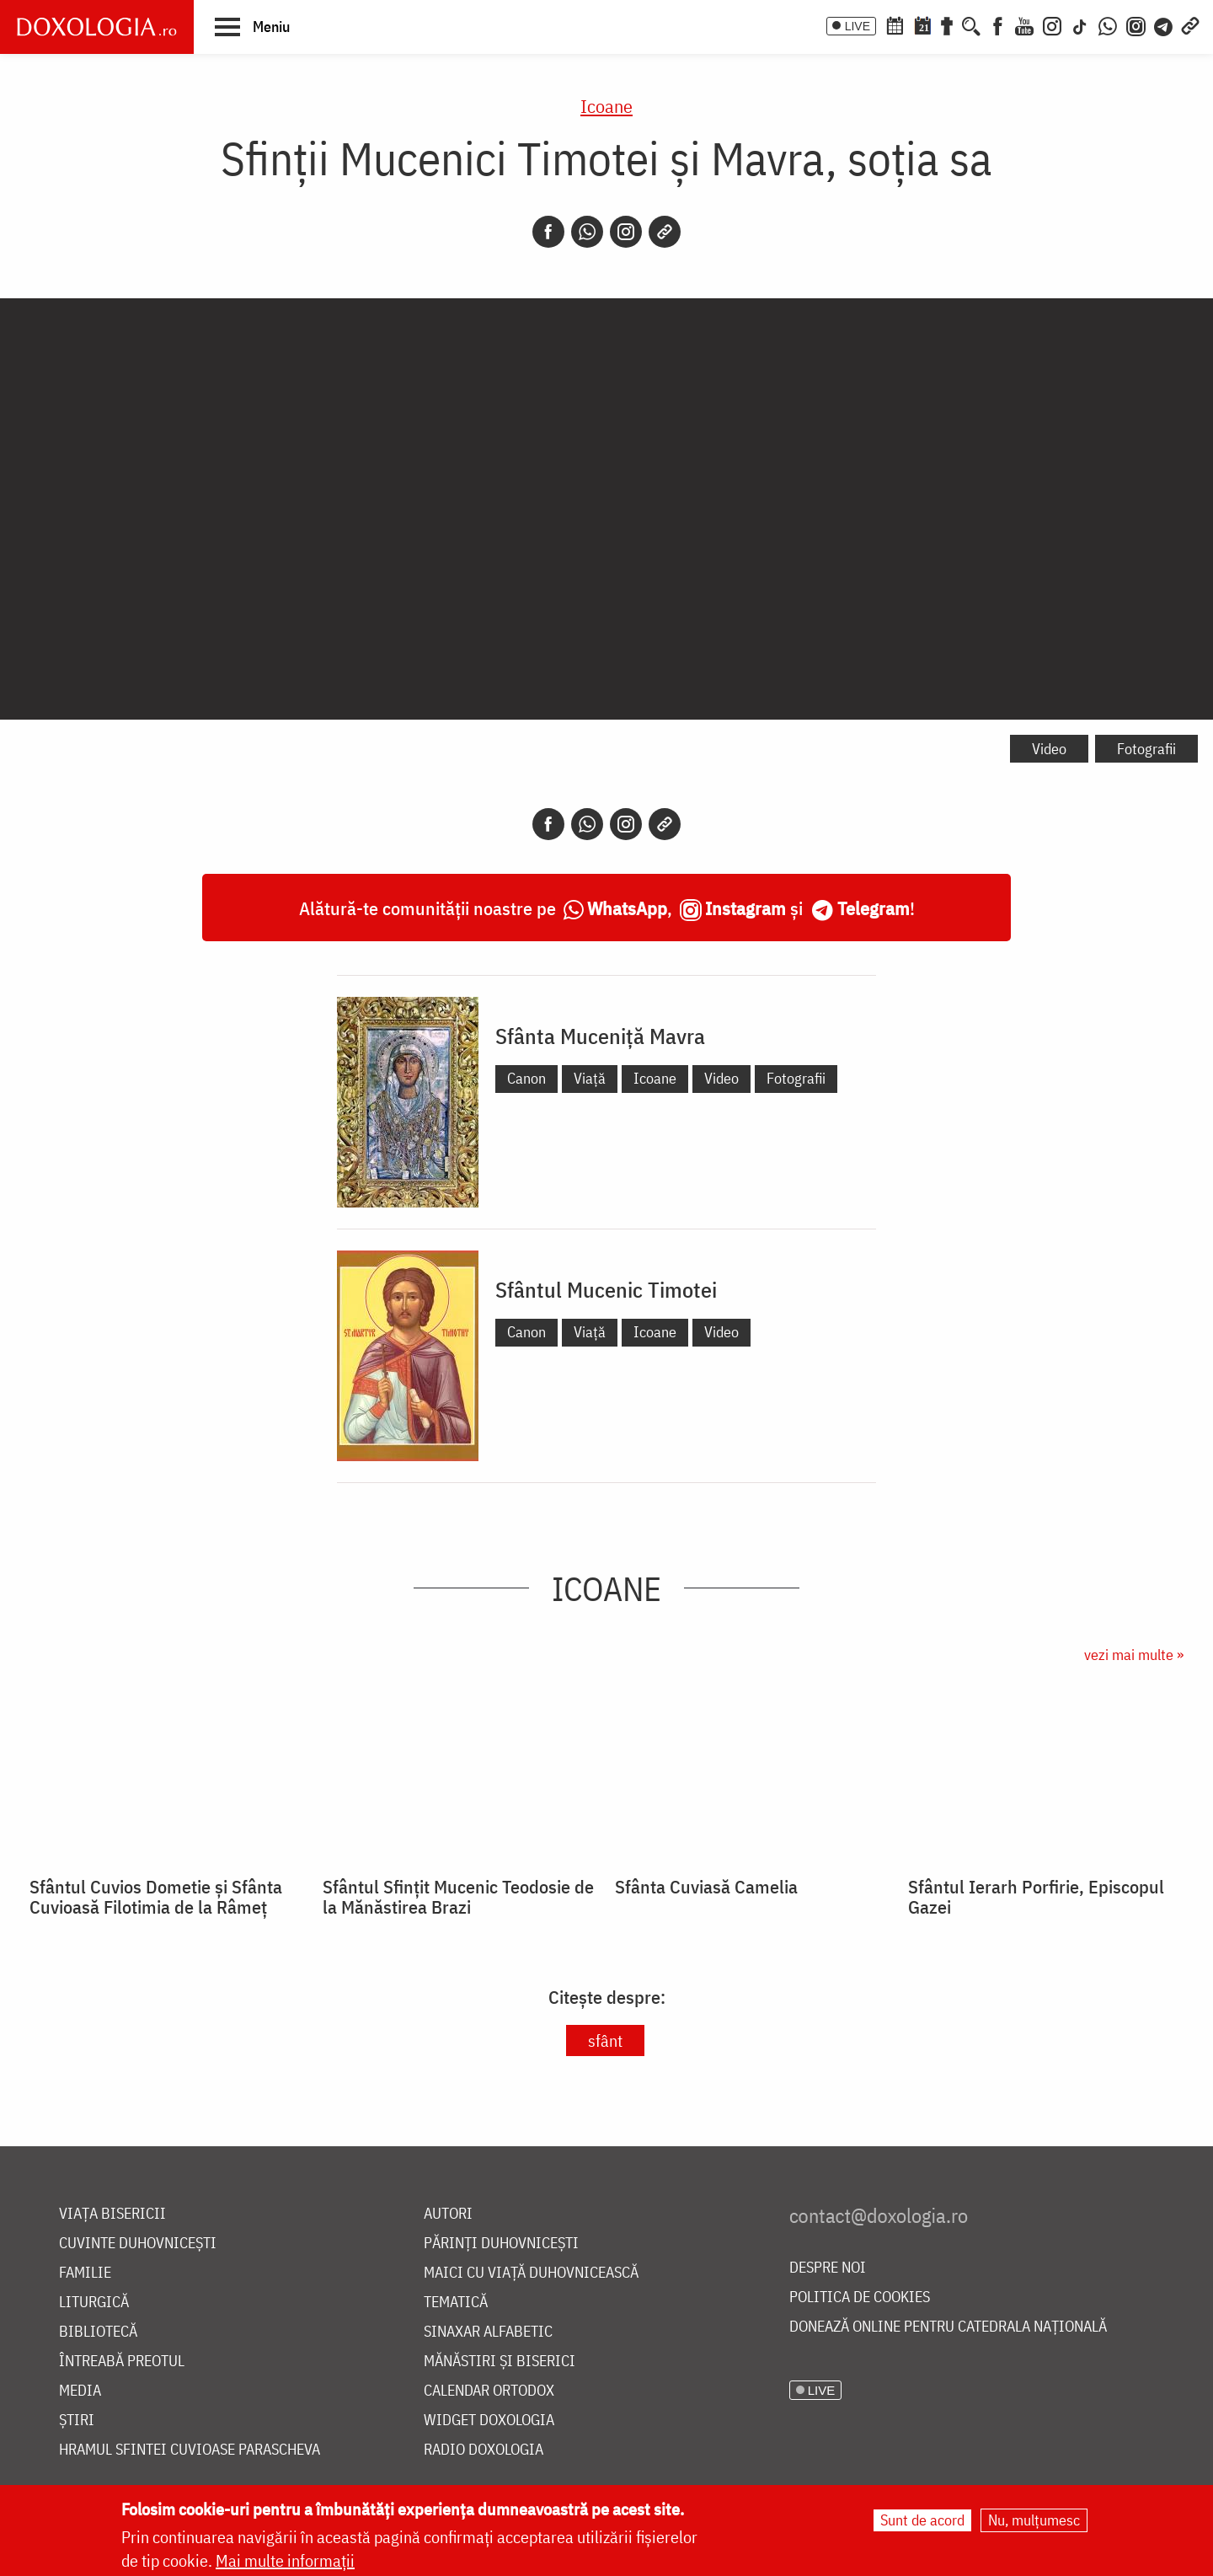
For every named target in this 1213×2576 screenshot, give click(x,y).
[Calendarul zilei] (922, 24)
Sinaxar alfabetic (488, 2332)
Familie (85, 2273)
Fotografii (1146, 748)
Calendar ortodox (489, 2391)
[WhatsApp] (1107, 24)
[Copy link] (665, 232)
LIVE (857, 26)
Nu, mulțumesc (1034, 2520)
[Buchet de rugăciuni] (946, 24)
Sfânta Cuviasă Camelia (706, 1887)
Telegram (873, 908)
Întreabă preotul (121, 2361)
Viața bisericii (112, 2214)
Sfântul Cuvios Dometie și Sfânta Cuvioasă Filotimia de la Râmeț (155, 1897)
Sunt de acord (922, 2520)
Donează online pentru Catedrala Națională (948, 2327)
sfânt (605, 2040)
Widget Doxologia (489, 2420)
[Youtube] (1024, 24)
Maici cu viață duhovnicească (531, 2273)
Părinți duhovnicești (501, 2243)
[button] (252, 26)
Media (80, 2391)
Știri (76, 2420)
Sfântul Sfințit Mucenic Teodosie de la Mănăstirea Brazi (458, 1897)
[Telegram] (1164, 24)
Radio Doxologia (483, 2450)
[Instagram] (1052, 24)
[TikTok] (1080, 24)
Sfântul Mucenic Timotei (606, 1289)
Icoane (606, 106)
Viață (590, 1078)
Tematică (456, 2302)
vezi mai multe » (1134, 1654)
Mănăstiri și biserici (499, 2361)
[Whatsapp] (587, 232)
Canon (526, 1078)
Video (1049, 748)
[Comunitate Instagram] (1136, 24)
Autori (448, 2214)
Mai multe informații (285, 2560)
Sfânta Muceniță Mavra (600, 1035)
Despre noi (827, 2268)
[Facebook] (997, 24)
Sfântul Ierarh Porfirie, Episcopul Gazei (1036, 1897)
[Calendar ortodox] (894, 24)
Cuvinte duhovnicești (137, 2243)
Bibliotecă (98, 2332)
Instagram (745, 908)
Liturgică (94, 2302)
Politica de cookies (859, 2297)
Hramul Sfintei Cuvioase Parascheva (189, 2450)
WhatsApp (627, 908)
